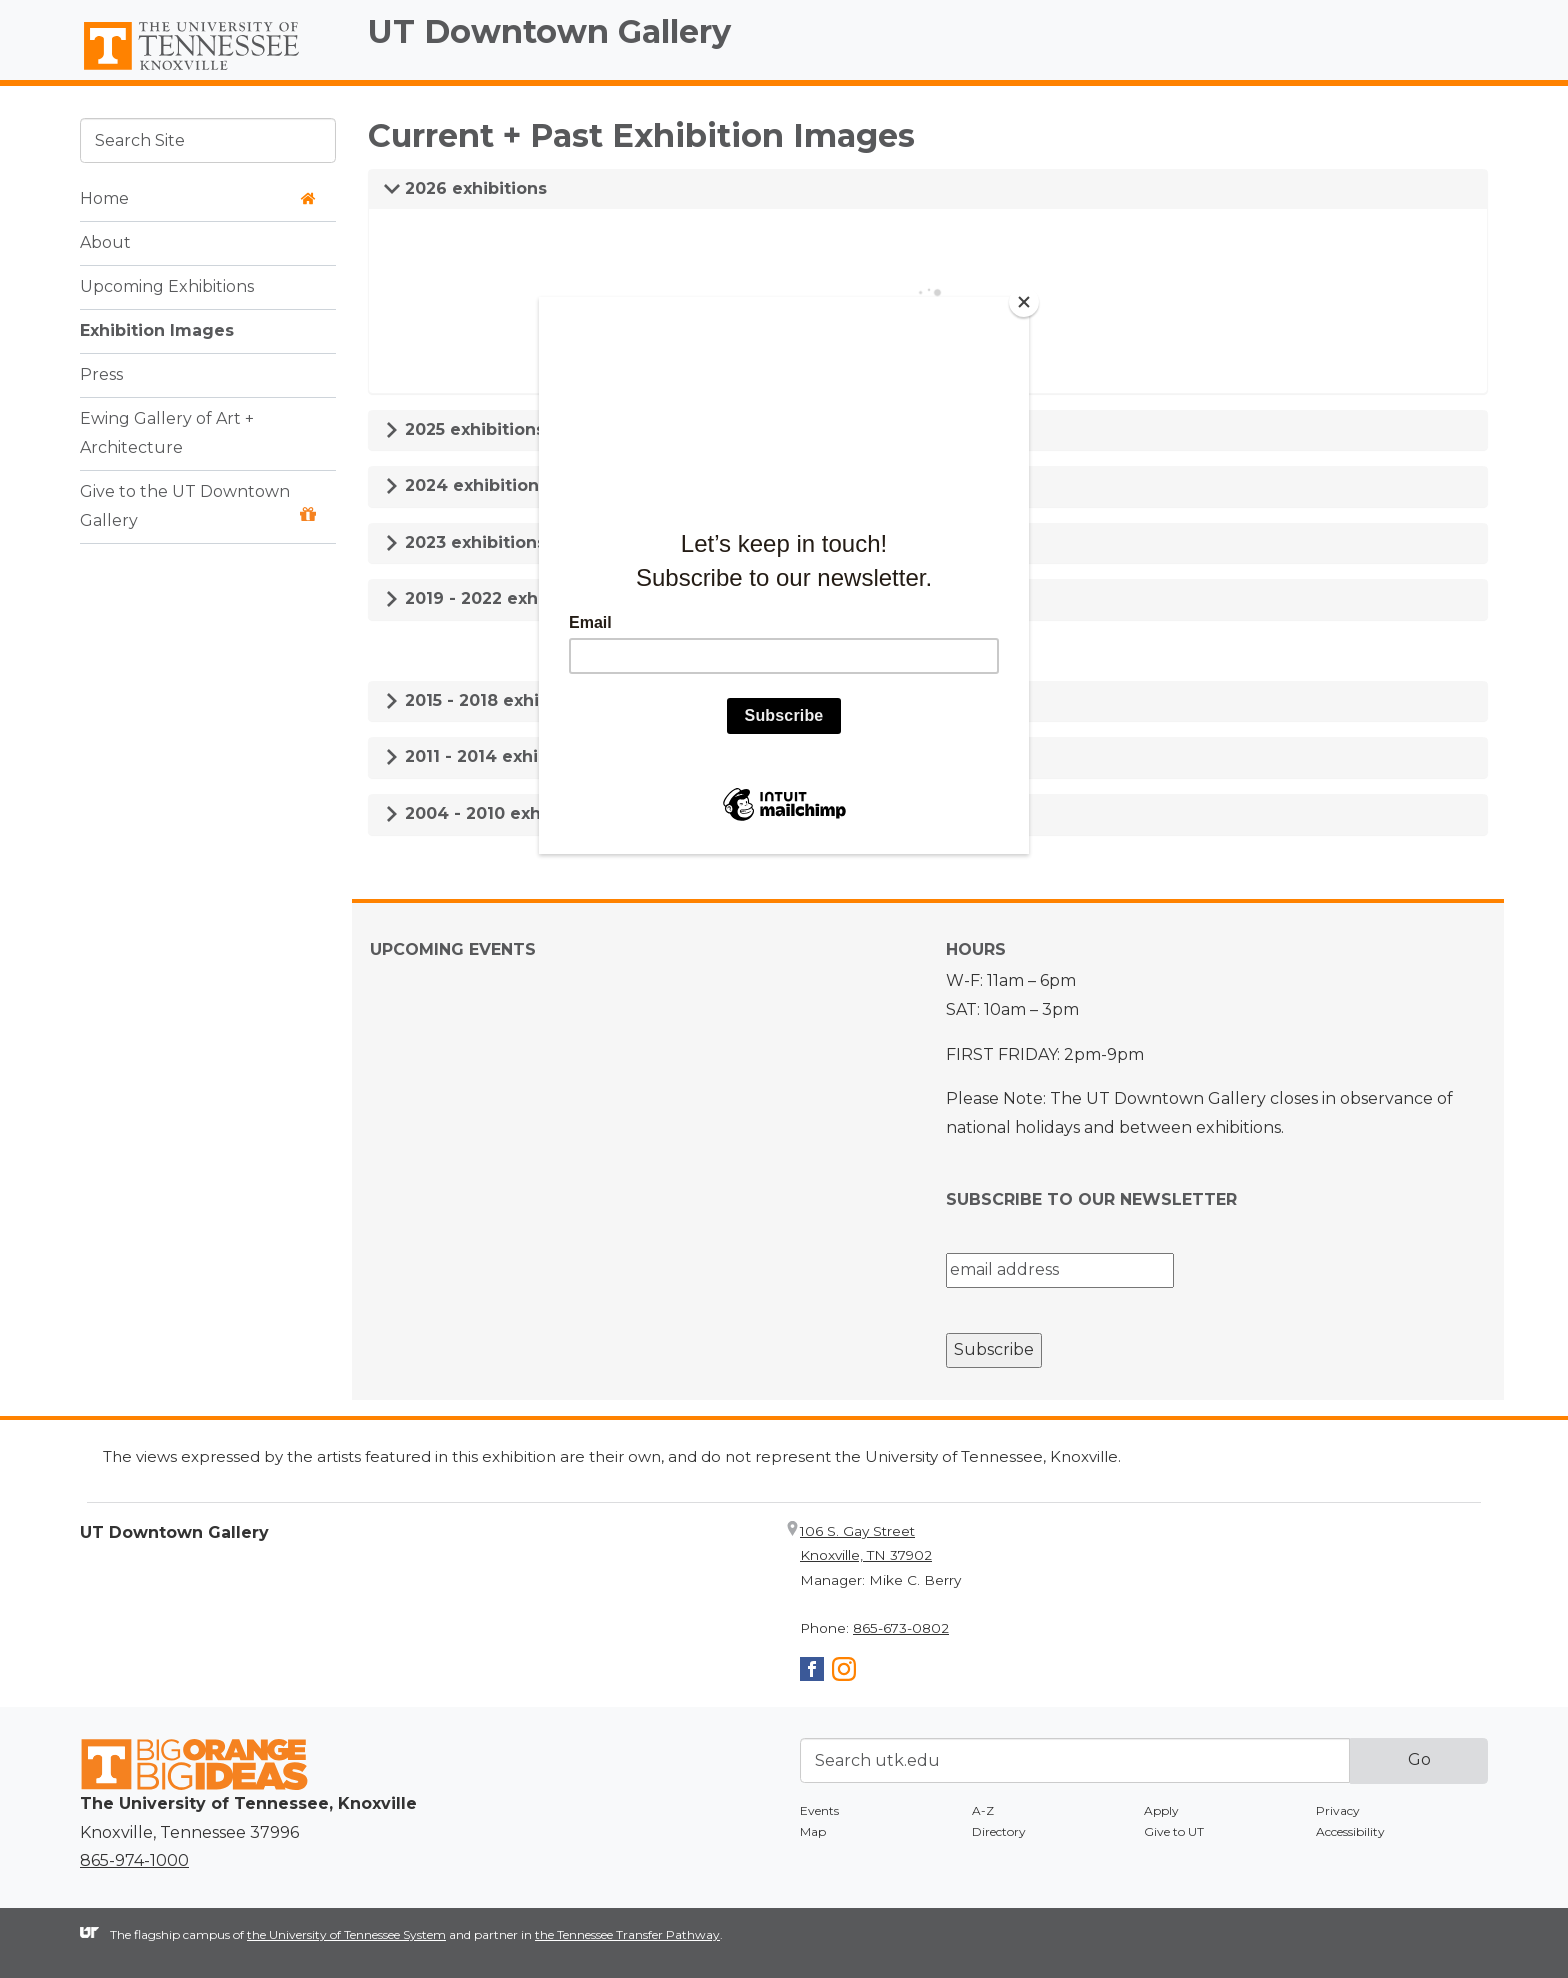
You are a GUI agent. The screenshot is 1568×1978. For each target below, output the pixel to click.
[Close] (1024, 302)
